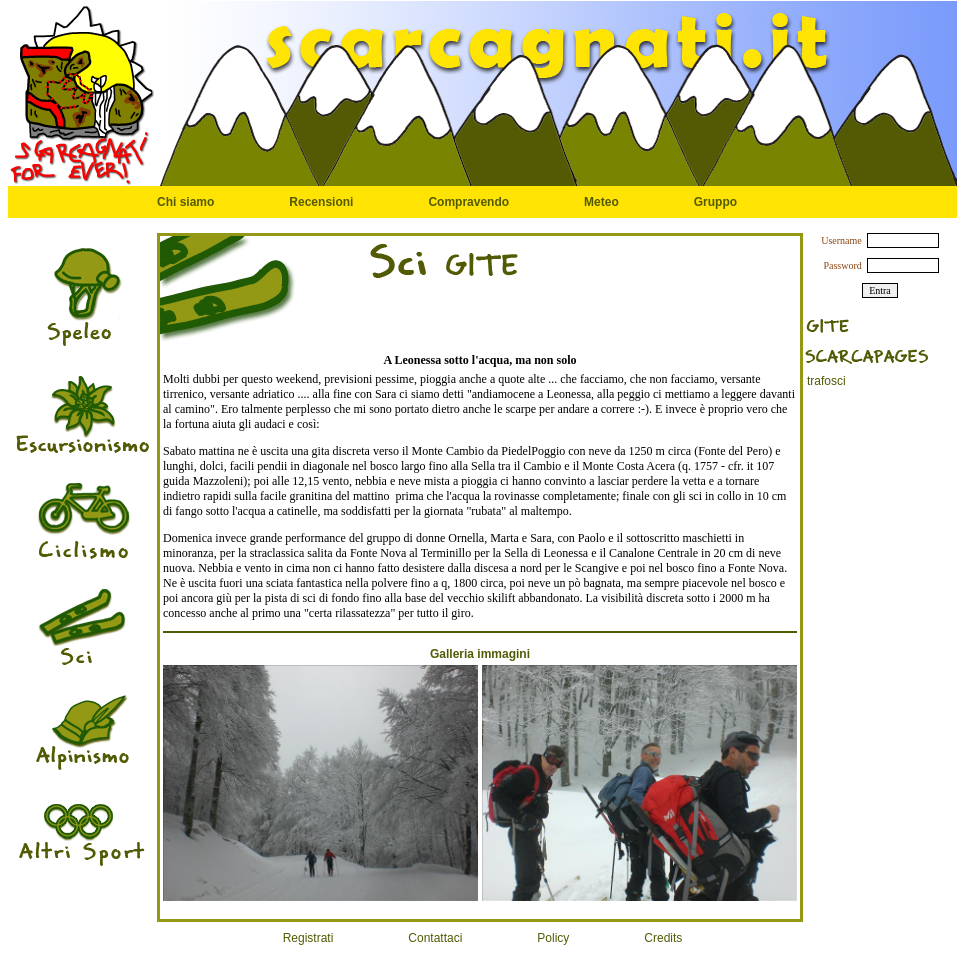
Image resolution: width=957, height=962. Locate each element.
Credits (663, 938)
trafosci (826, 381)
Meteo (601, 202)
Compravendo (468, 202)
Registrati (308, 938)
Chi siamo (185, 202)
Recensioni (321, 202)
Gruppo (715, 202)
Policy (553, 938)
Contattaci (435, 938)
